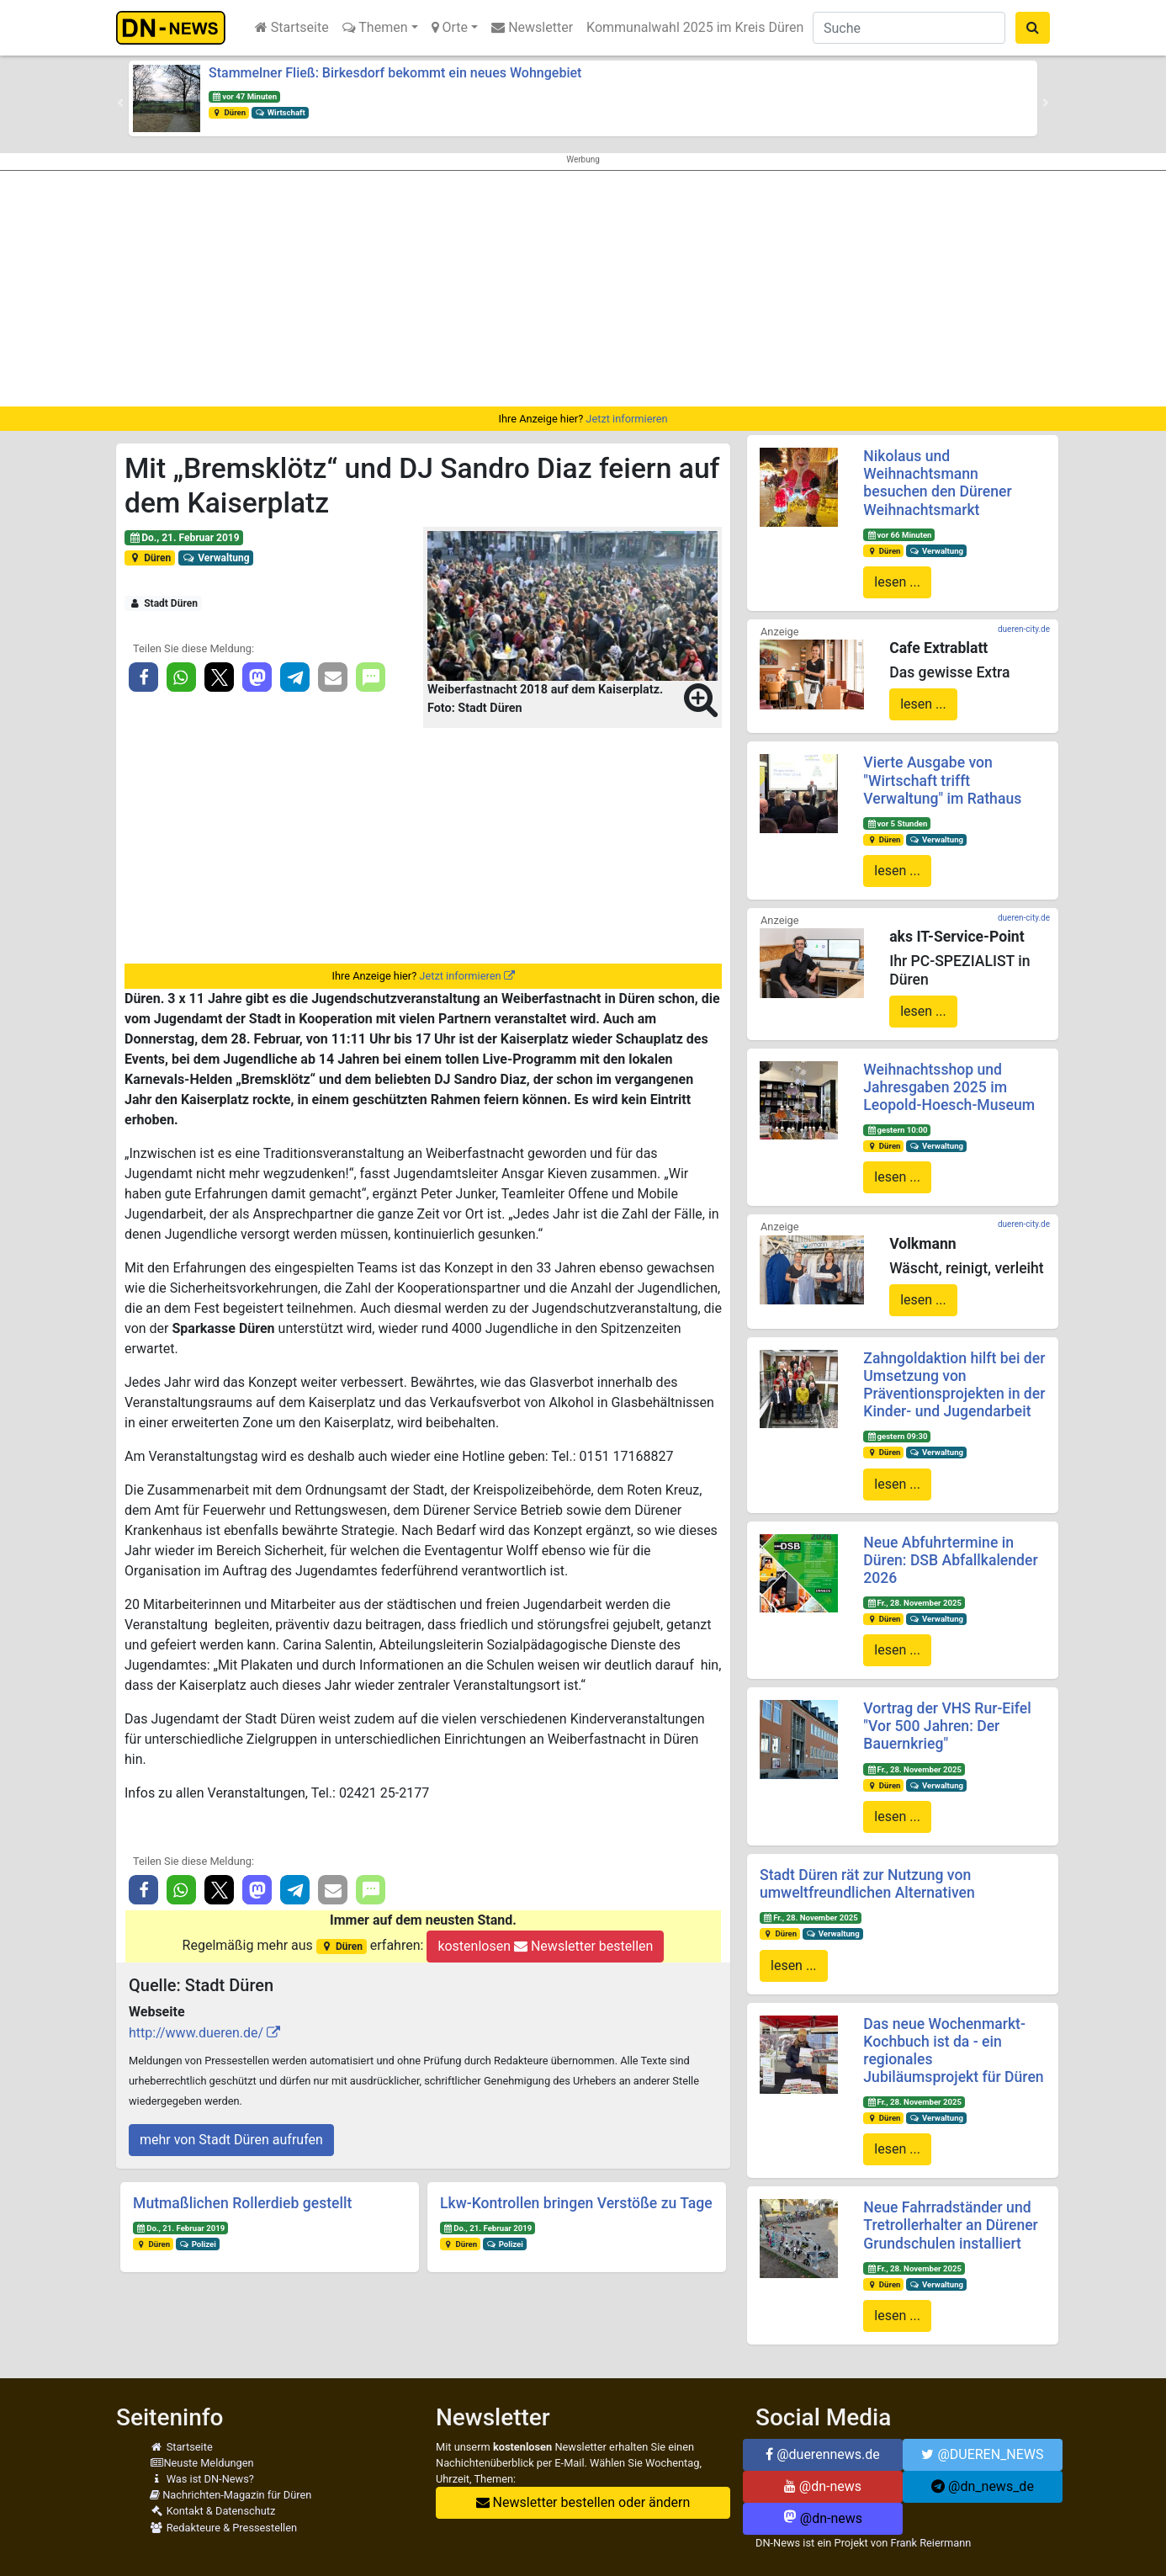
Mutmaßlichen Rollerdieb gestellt (242, 2203)
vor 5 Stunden (897, 823)
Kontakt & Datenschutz (212, 2510)
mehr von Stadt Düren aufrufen (231, 2140)
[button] (120, 103)
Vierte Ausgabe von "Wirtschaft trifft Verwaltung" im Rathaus (942, 780)
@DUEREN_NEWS (982, 2454)
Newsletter (532, 27)
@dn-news (822, 2486)
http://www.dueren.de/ (196, 2033)
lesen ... (897, 582)
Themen (375, 27)
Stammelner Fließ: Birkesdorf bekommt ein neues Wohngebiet (395, 73)
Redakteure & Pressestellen (223, 2527)
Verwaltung (216, 558)
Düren (229, 112)
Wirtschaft (280, 112)
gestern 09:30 (897, 1436)
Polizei (197, 2244)
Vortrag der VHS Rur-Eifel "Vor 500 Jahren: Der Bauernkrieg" (947, 1726)
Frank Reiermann (931, 2542)
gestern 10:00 (897, 1129)
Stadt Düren (163, 603)
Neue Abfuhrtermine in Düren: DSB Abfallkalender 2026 (950, 1560)
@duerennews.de (823, 2454)
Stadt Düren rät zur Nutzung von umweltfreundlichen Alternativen (867, 1884)
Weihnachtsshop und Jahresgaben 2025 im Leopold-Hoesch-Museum (949, 1087)
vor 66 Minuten (899, 534)
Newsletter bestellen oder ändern (583, 2502)
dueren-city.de (1024, 629)
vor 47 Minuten (244, 96)
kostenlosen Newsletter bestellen (545, 1946)
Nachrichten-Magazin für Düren (230, 2494)
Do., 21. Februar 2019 (184, 538)
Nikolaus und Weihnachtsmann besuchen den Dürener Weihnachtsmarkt (937, 483)
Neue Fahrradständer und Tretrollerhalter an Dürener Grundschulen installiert (950, 2225)
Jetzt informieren (626, 418)
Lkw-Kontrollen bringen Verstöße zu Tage (576, 2203)
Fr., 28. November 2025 (914, 1602)
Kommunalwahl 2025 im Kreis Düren (694, 27)
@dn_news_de (982, 2486)
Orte (450, 27)
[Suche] (909, 28)
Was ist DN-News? (202, 2478)
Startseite (292, 27)
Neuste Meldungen (202, 2462)
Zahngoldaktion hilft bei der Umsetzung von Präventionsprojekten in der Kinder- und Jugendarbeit (954, 1385)
